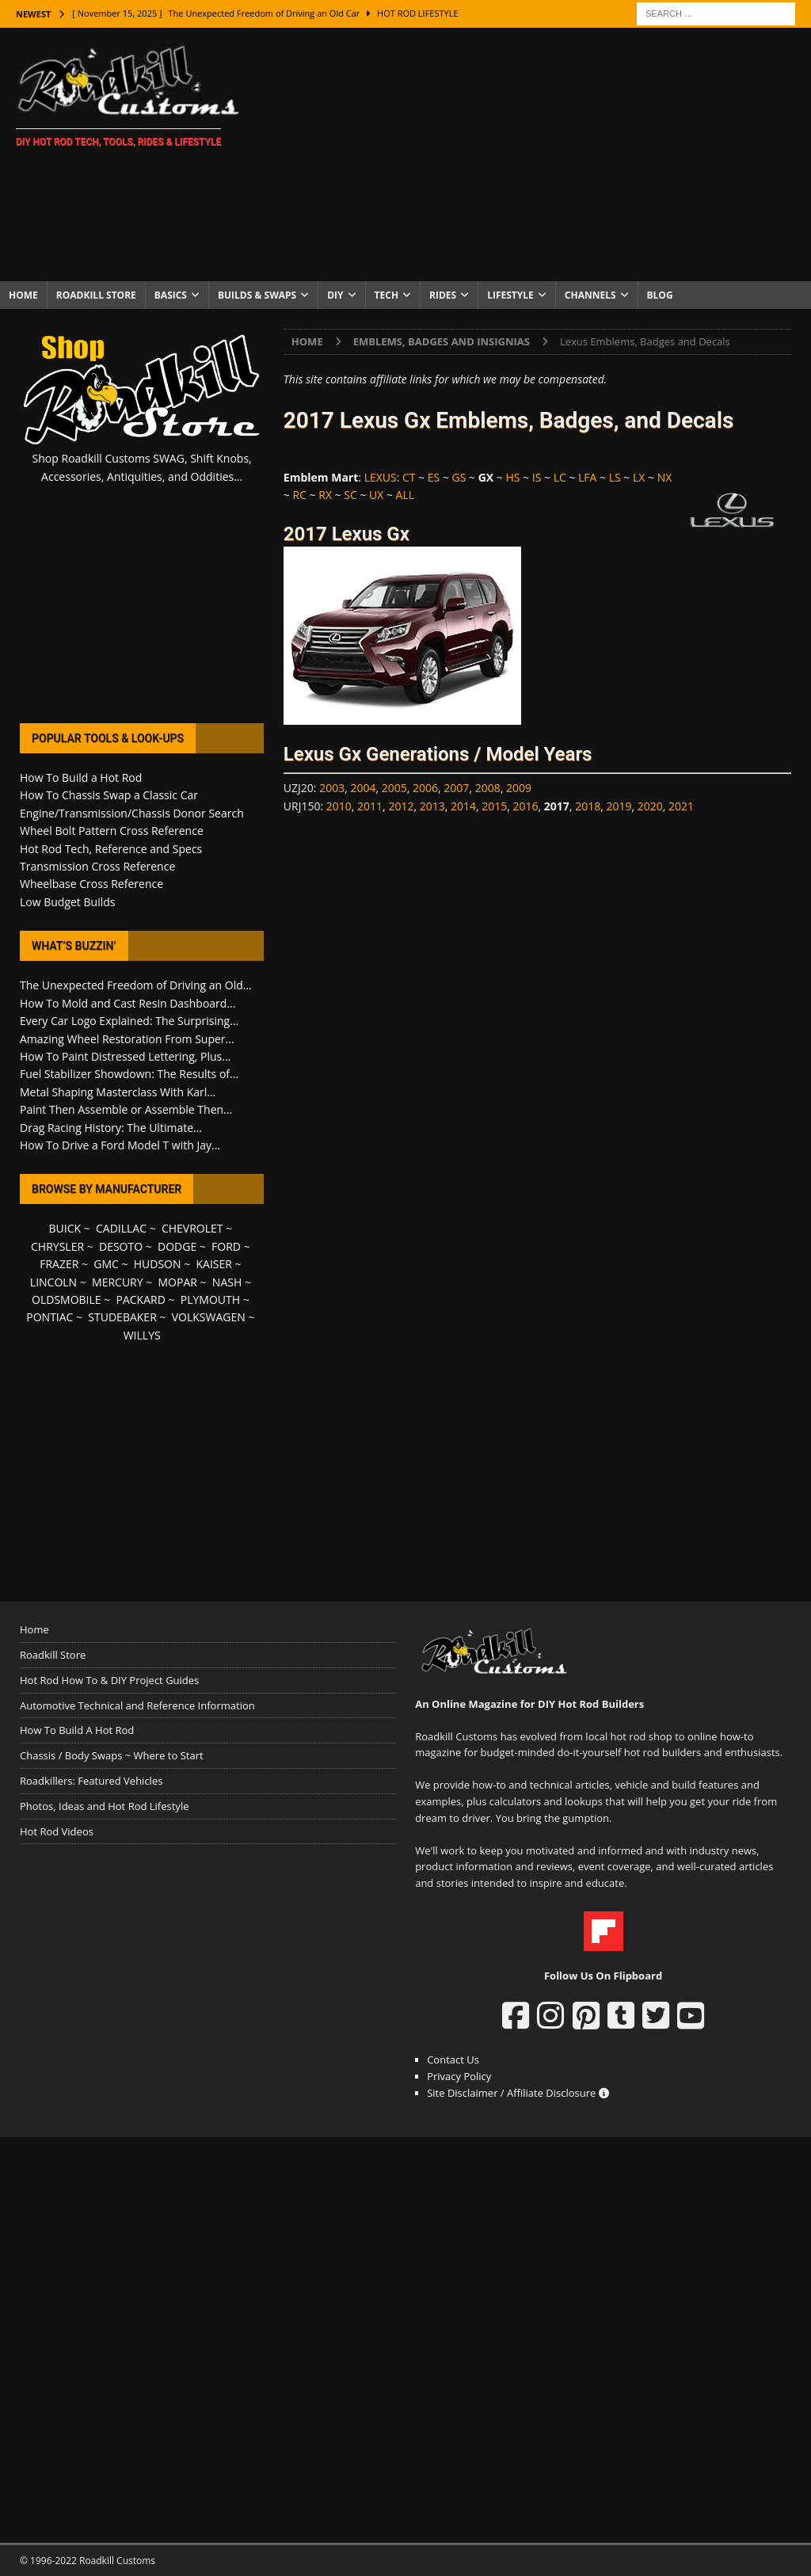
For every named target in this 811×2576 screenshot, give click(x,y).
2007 (456, 787)
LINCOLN (53, 1282)
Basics (170, 295)
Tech (387, 295)
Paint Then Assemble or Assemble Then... (126, 1109)
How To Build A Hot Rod (77, 1730)
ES (434, 477)
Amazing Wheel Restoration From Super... (127, 1038)
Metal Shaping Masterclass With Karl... (117, 1091)
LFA (587, 477)
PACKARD (141, 1299)
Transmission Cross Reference (97, 866)
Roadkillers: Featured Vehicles (91, 1781)
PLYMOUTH (210, 1299)
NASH (227, 1282)
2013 (432, 806)
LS (615, 477)
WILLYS (142, 1335)
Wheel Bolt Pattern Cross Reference (112, 830)
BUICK (65, 1228)
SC (350, 494)
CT (409, 477)
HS (512, 477)
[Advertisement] (536, 154)
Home (23, 295)
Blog (660, 295)
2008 (488, 787)
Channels (590, 295)
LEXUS (380, 477)
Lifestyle (510, 295)
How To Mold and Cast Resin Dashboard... (127, 1003)
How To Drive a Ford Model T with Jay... (120, 1145)
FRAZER (59, 1263)
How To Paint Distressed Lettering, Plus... (125, 1056)
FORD (226, 1246)
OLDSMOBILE (66, 1299)
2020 (650, 806)
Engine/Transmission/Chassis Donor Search (132, 813)
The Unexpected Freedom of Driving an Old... (136, 985)
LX (639, 477)
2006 (425, 787)
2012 (400, 806)
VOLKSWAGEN (209, 1316)
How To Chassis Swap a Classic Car (109, 794)
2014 (463, 806)
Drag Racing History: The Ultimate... (111, 1127)
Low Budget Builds (67, 901)
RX (325, 494)
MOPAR (177, 1282)
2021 (681, 806)
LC (560, 477)
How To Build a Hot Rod (81, 777)
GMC (106, 1263)
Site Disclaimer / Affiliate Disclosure (518, 2093)
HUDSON (157, 1263)
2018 (587, 806)
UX (376, 494)
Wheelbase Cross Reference (91, 883)
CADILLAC (121, 1228)
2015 (494, 806)
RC (299, 494)
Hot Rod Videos (56, 1831)
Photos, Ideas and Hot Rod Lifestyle (104, 1806)
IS (537, 477)
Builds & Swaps (257, 295)
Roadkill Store (96, 295)
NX (664, 477)
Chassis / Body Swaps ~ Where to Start (112, 1755)
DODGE (177, 1246)
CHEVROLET (192, 1228)
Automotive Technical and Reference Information (137, 1705)
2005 (394, 787)
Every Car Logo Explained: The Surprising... (129, 1020)
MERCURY (117, 1282)
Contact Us (453, 2059)
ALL (405, 494)
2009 (518, 787)
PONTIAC (49, 1316)
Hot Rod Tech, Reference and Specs (111, 848)
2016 (526, 806)
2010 (339, 806)
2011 (370, 806)
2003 (332, 787)
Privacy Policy (459, 2076)
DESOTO (121, 1246)
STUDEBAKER (122, 1316)
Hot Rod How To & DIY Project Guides (109, 1680)
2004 (362, 787)
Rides (442, 295)
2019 (618, 806)
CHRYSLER (57, 1246)
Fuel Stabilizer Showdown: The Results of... (129, 1073)
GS (459, 477)
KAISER (213, 1263)
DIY (335, 295)
